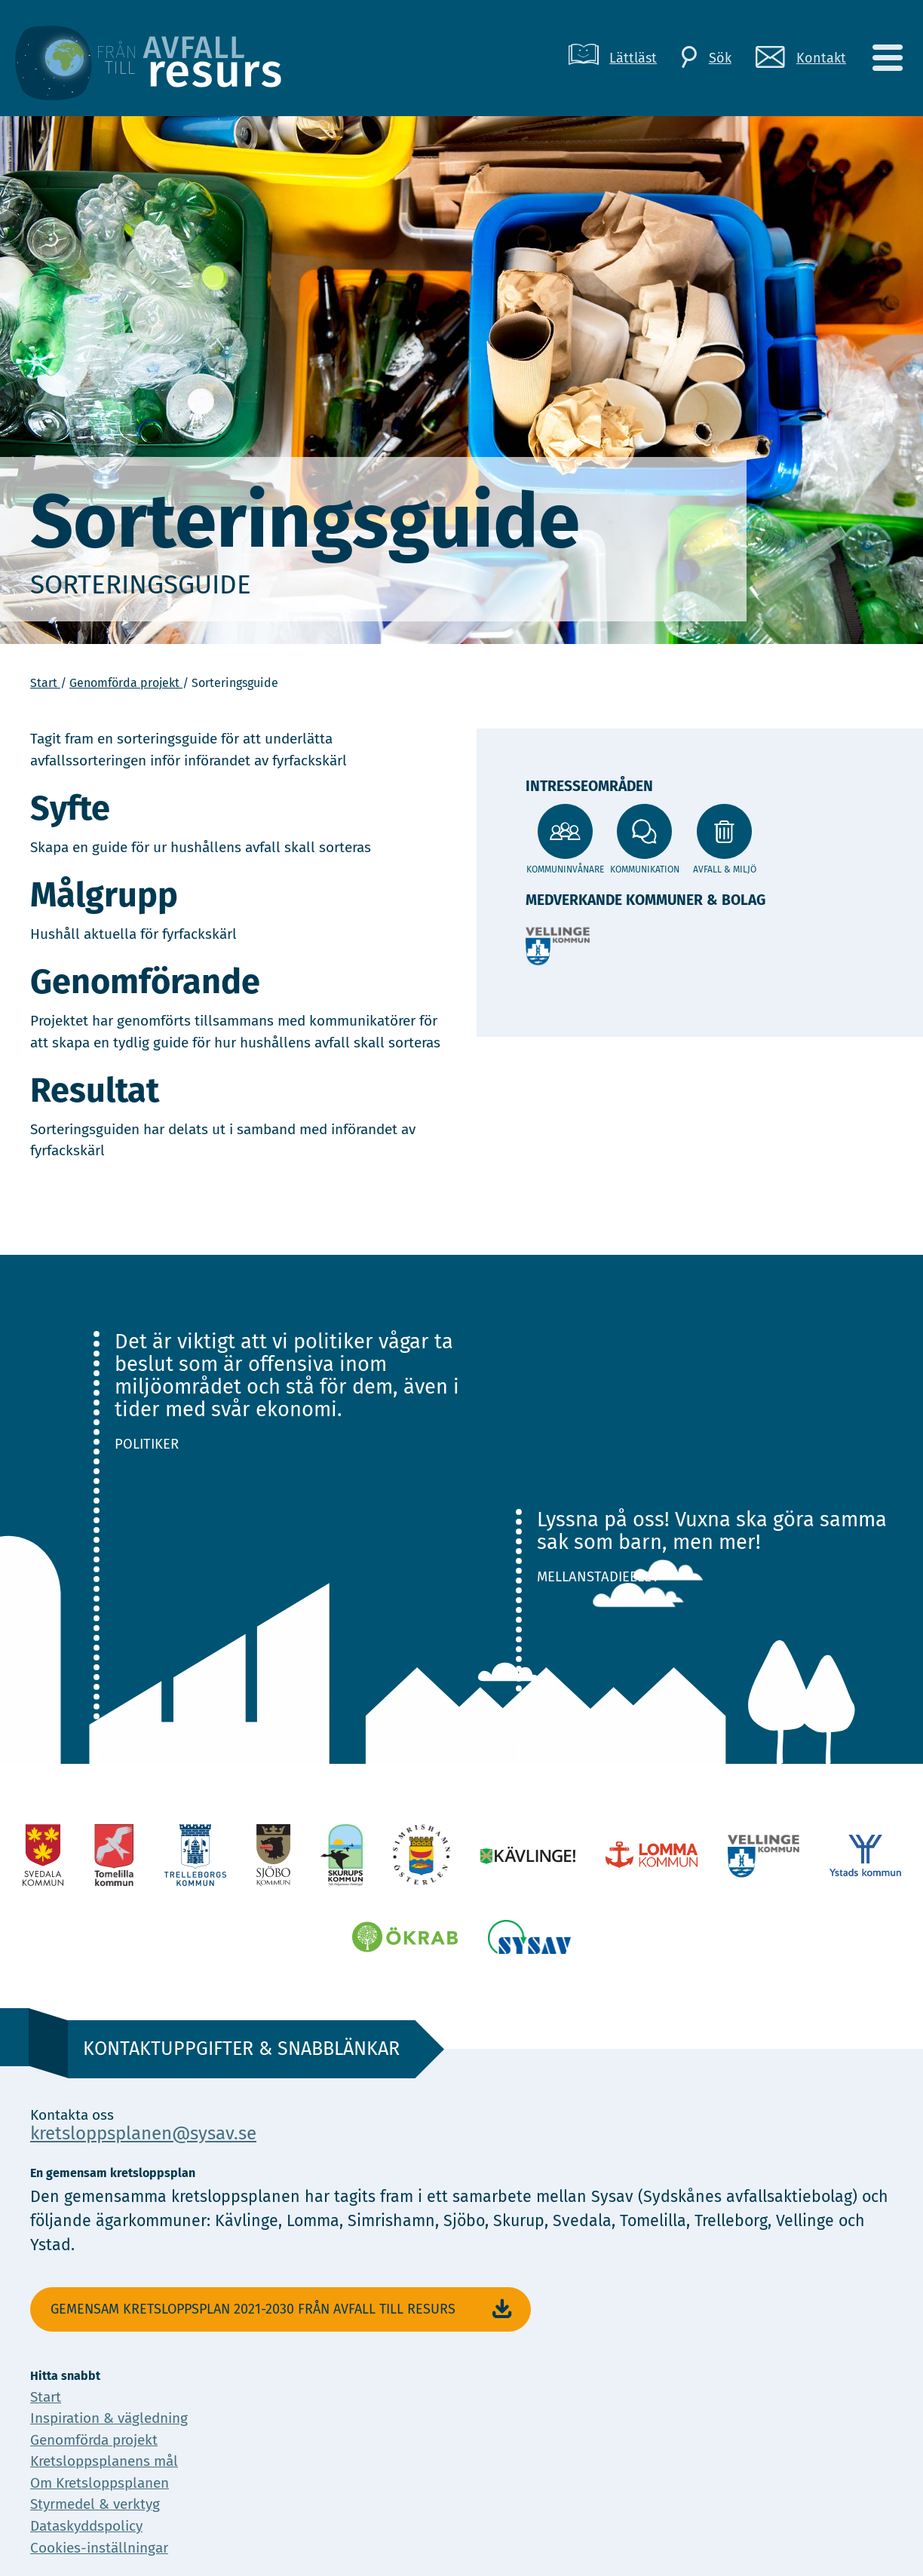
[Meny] (887, 58)
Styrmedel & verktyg (95, 2504)
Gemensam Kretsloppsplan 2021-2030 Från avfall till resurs (283, 2309)
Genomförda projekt (125, 683)
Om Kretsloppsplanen (99, 2483)
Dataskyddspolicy (86, 2526)
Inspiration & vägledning (109, 2418)
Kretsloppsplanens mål (104, 2461)
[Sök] (705, 57)
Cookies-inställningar (99, 2547)
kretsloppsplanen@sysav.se (143, 2133)
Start (45, 683)
